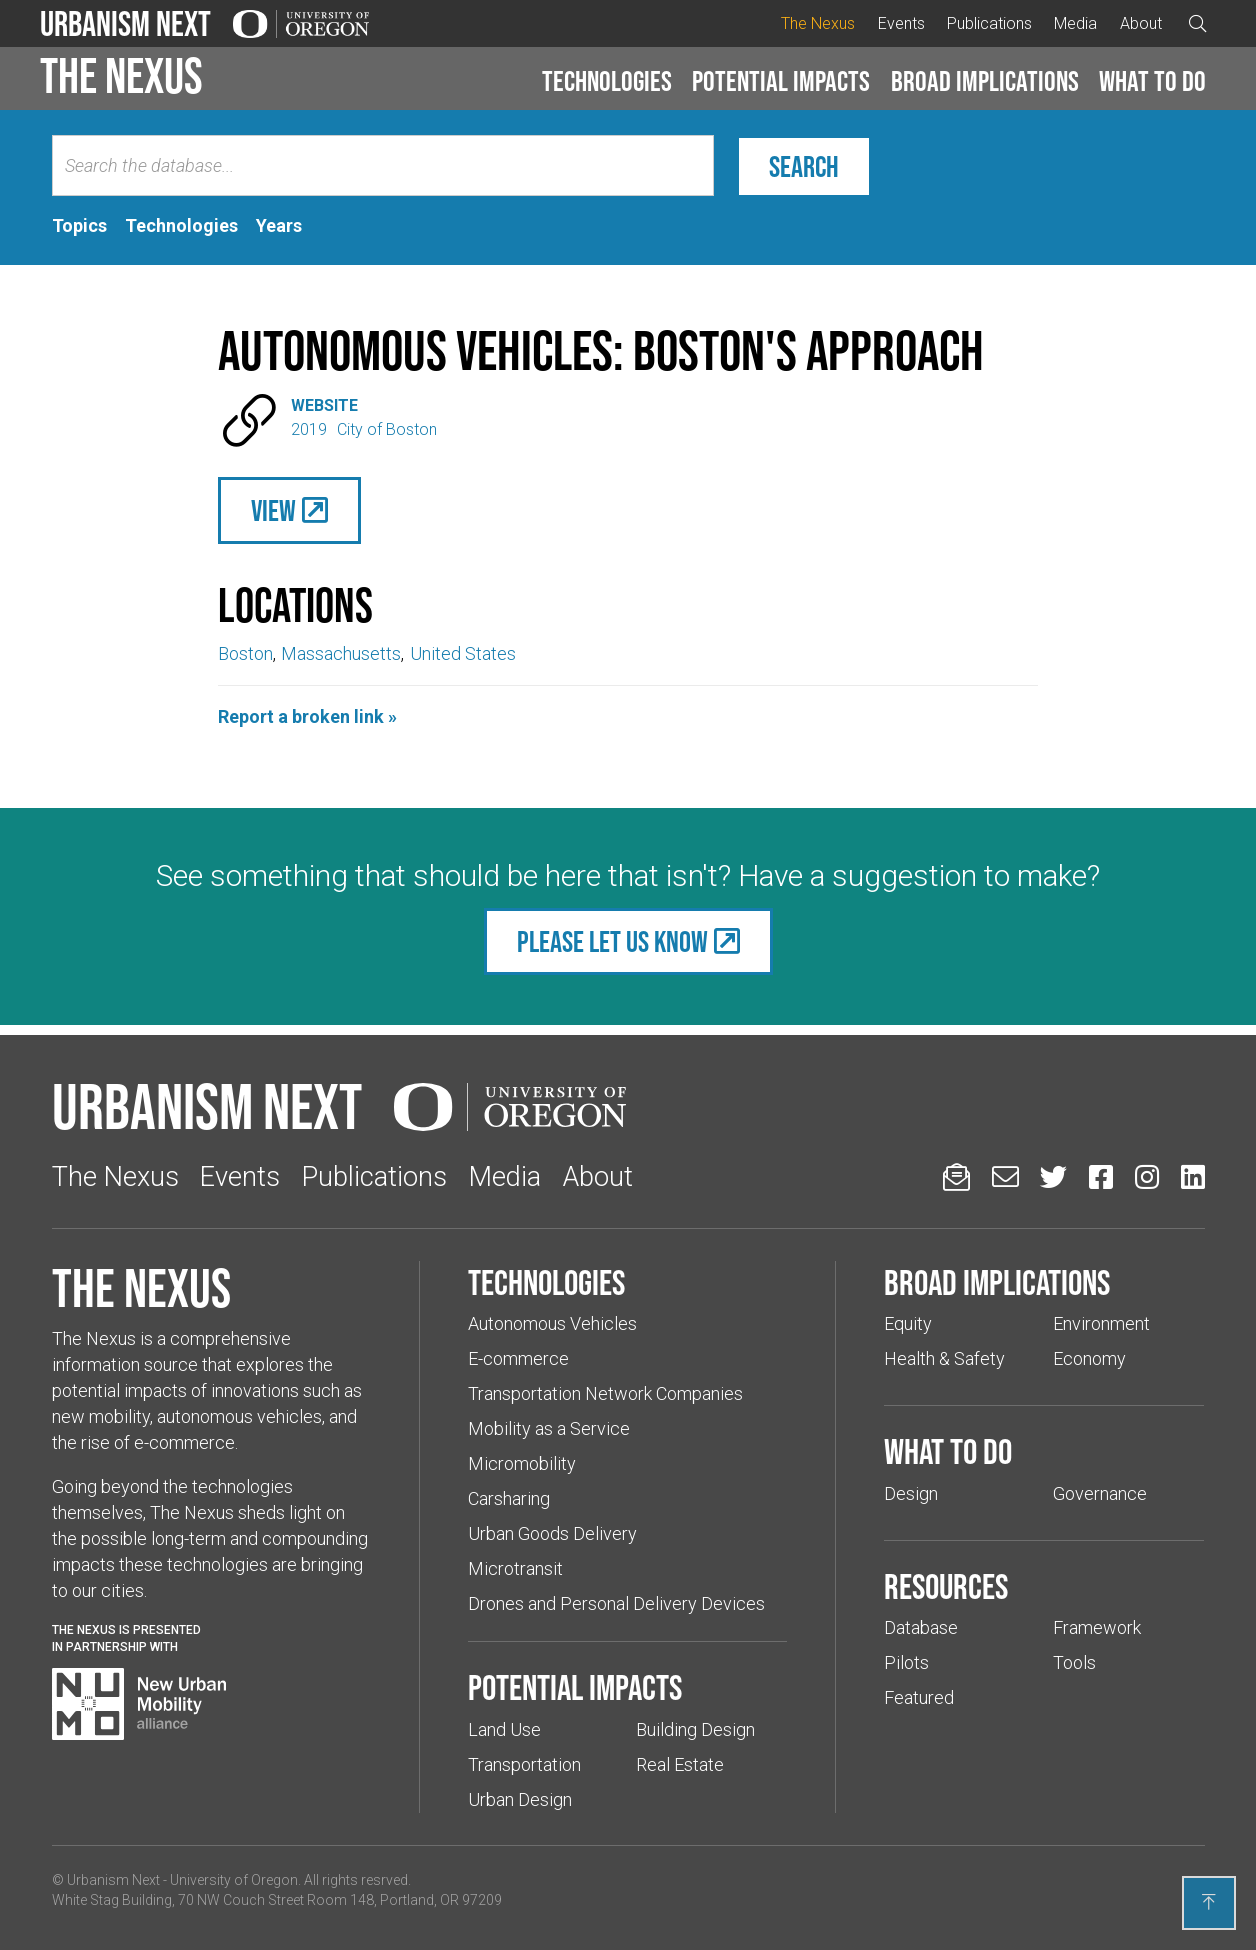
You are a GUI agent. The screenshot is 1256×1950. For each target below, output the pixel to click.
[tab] (79, 226)
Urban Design (520, 1799)
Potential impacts (781, 81)
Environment (1101, 1323)
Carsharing (509, 1498)
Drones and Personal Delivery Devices (616, 1603)
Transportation (524, 1764)
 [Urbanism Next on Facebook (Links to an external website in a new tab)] (1101, 1176)
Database (921, 1627)
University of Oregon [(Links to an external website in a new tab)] (234, 1880)
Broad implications (985, 81)
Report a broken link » (307, 716)
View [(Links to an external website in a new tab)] (273, 510)
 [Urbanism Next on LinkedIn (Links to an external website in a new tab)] (1193, 1176)
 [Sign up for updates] (956, 1176)
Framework (1097, 1627)
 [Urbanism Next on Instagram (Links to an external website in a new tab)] (1147, 1176)
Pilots (906, 1662)
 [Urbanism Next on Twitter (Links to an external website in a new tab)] (1053, 1176)
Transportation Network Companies (605, 1393)
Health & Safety (944, 1358)
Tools (1074, 1662)
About (1141, 23)
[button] (607, 82)
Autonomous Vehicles (552, 1323)
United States (463, 653)
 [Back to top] (1209, 1902)
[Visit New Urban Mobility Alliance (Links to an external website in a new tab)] (139, 1704)
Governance (1100, 1493)
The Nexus (818, 23)
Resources (946, 1586)
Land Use (504, 1729)
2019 (309, 429)
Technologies (607, 81)
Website (324, 405)
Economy (1089, 1358)
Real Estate (680, 1764)
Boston (245, 653)
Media (1075, 23)
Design (911, 1493)
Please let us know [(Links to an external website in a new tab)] (612, 941)
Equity (908, 1323)
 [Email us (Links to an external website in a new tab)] (1005, 1176)
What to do (1152, 81)
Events (901, 23)
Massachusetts (341, 653)
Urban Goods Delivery (552, 1533)
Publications (989, 23)
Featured (919, 1697)
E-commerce (518, 1358)
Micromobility (522, 1463)
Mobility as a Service (549, 1428)
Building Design (695, 1729)
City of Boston (387, 429)
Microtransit (515, 1568)
